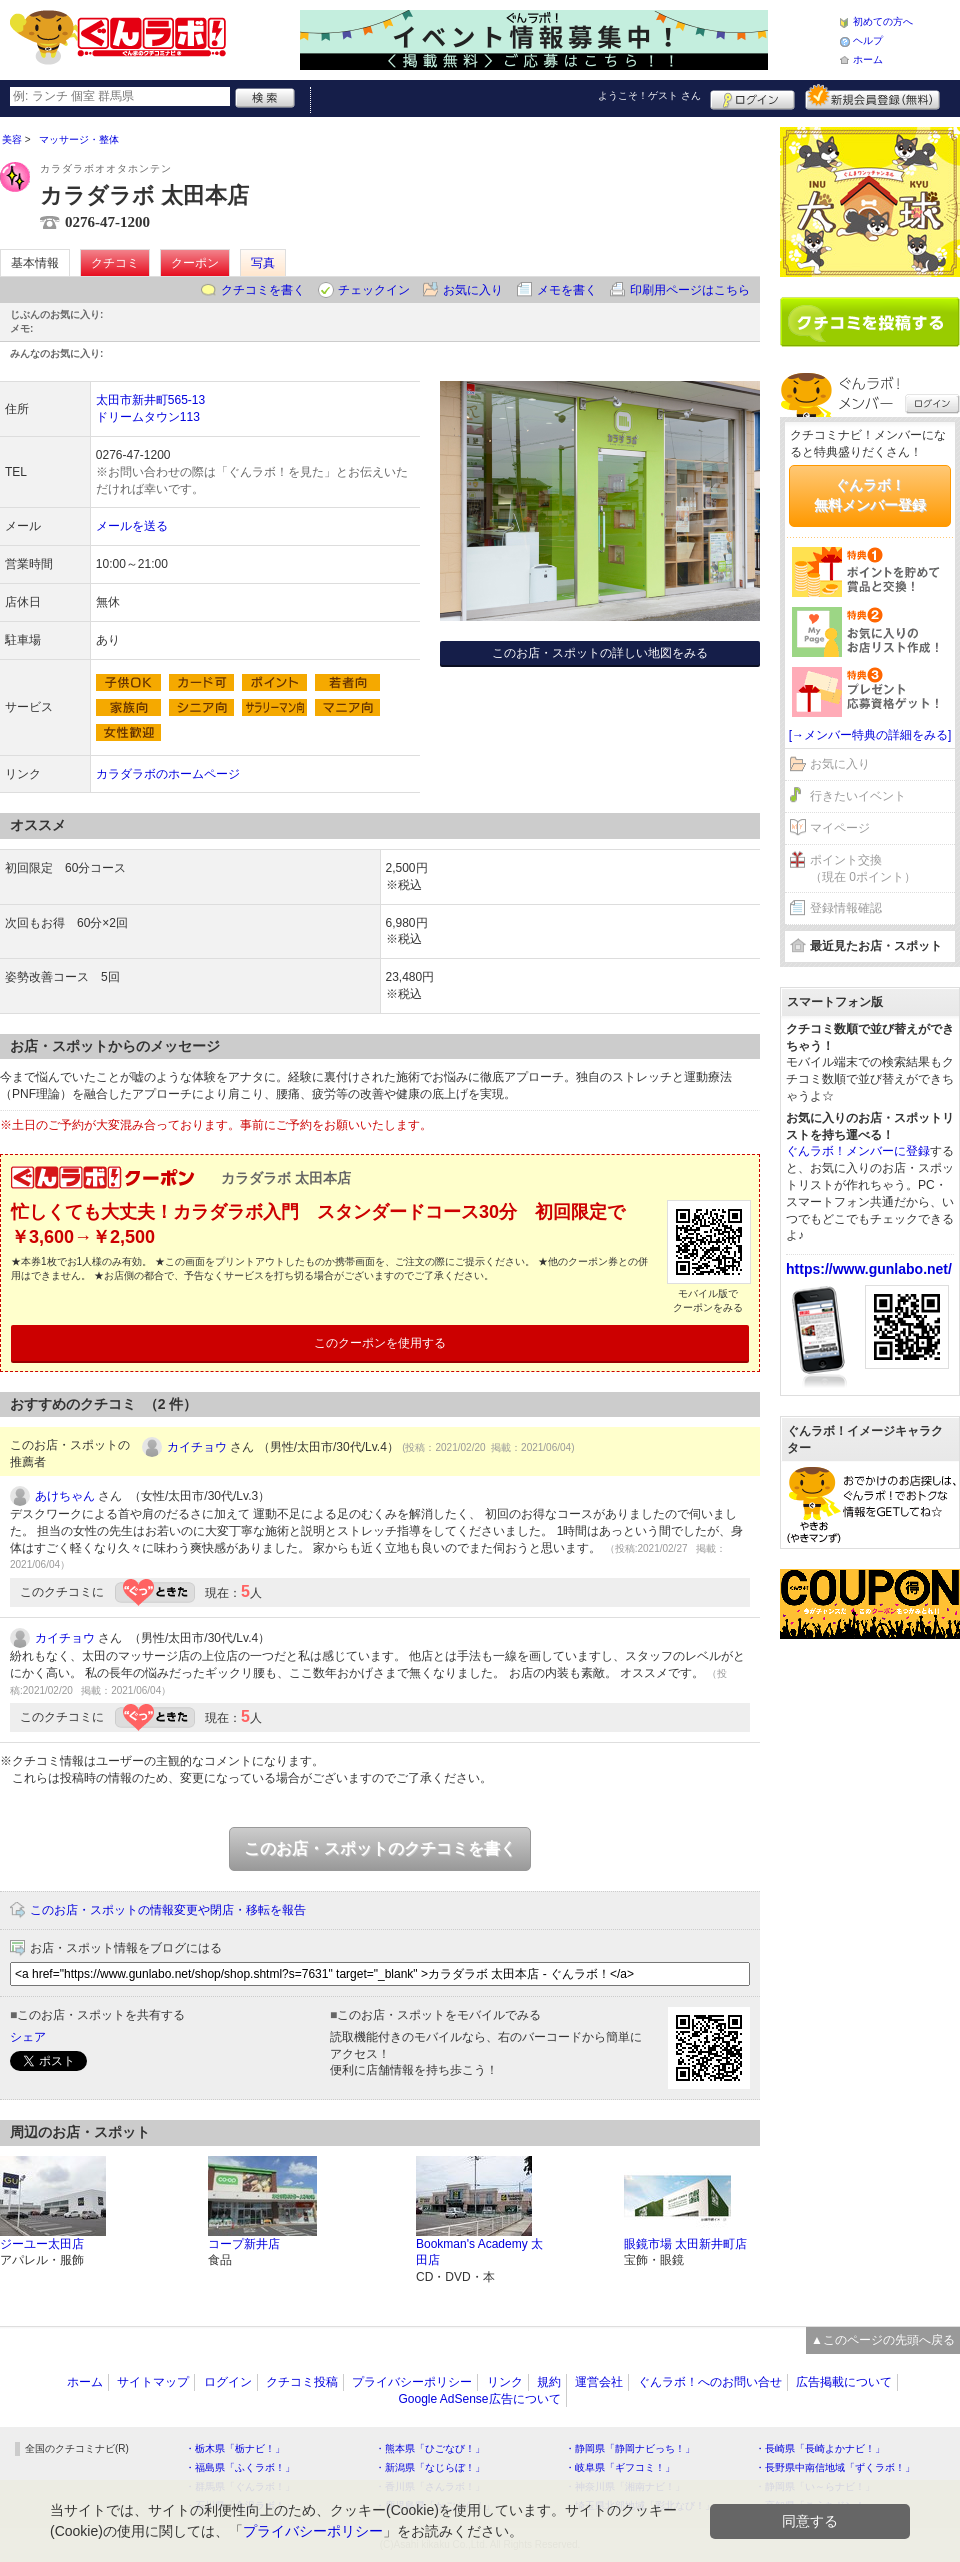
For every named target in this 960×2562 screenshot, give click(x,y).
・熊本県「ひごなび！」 (430, 2448)
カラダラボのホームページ (168, 774)
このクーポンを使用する (380, 1343)
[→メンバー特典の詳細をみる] (870, 735)
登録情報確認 (846, 908)
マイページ (840, 828)
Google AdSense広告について (479, 2399)
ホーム (868, 59)
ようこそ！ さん (649, 95)
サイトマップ (153, 2382)
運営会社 (599, 2382)
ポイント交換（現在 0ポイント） (863, 868)
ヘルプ (868, 40)
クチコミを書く (263, 290)
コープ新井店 (244, 2244)
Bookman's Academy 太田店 (479, 2252)
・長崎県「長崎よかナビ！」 (820, 2448)
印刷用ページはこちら (690, 290)
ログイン (752, 97)
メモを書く (567, 290)
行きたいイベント (858, 796)
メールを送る (132, 526)
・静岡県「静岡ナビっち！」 (630, 2448)
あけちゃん (65, 1496)
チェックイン (374, 290)
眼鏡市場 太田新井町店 (685, 2244)
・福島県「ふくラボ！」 (240, 2467)
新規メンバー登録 (872, 97)
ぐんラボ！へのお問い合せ (710, 2382)
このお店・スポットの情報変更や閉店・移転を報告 (168, 1910)
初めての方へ (883, 21)
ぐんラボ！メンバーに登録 (858, 1151)
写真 (263, 263)
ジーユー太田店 (42, 2244)
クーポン (195, 263)
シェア (28, 2037)
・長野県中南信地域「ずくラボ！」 (835, 2467)
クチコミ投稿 (302, 2382)
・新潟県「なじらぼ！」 (430, 2467)
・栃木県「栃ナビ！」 (235, 2448)
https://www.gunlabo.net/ (869, 1269)
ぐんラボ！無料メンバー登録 (870, 495)
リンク (505, 2382)
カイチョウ (197, 1447)
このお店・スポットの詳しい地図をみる (600, 653)
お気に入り (473, 290)
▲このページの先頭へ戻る (883, 2340)
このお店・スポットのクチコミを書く (380, 1848)
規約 (549, 2382)
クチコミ (115, 263)
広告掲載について (844, 2382)
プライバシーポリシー (412, 2382)
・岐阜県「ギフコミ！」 (620, 2467)
